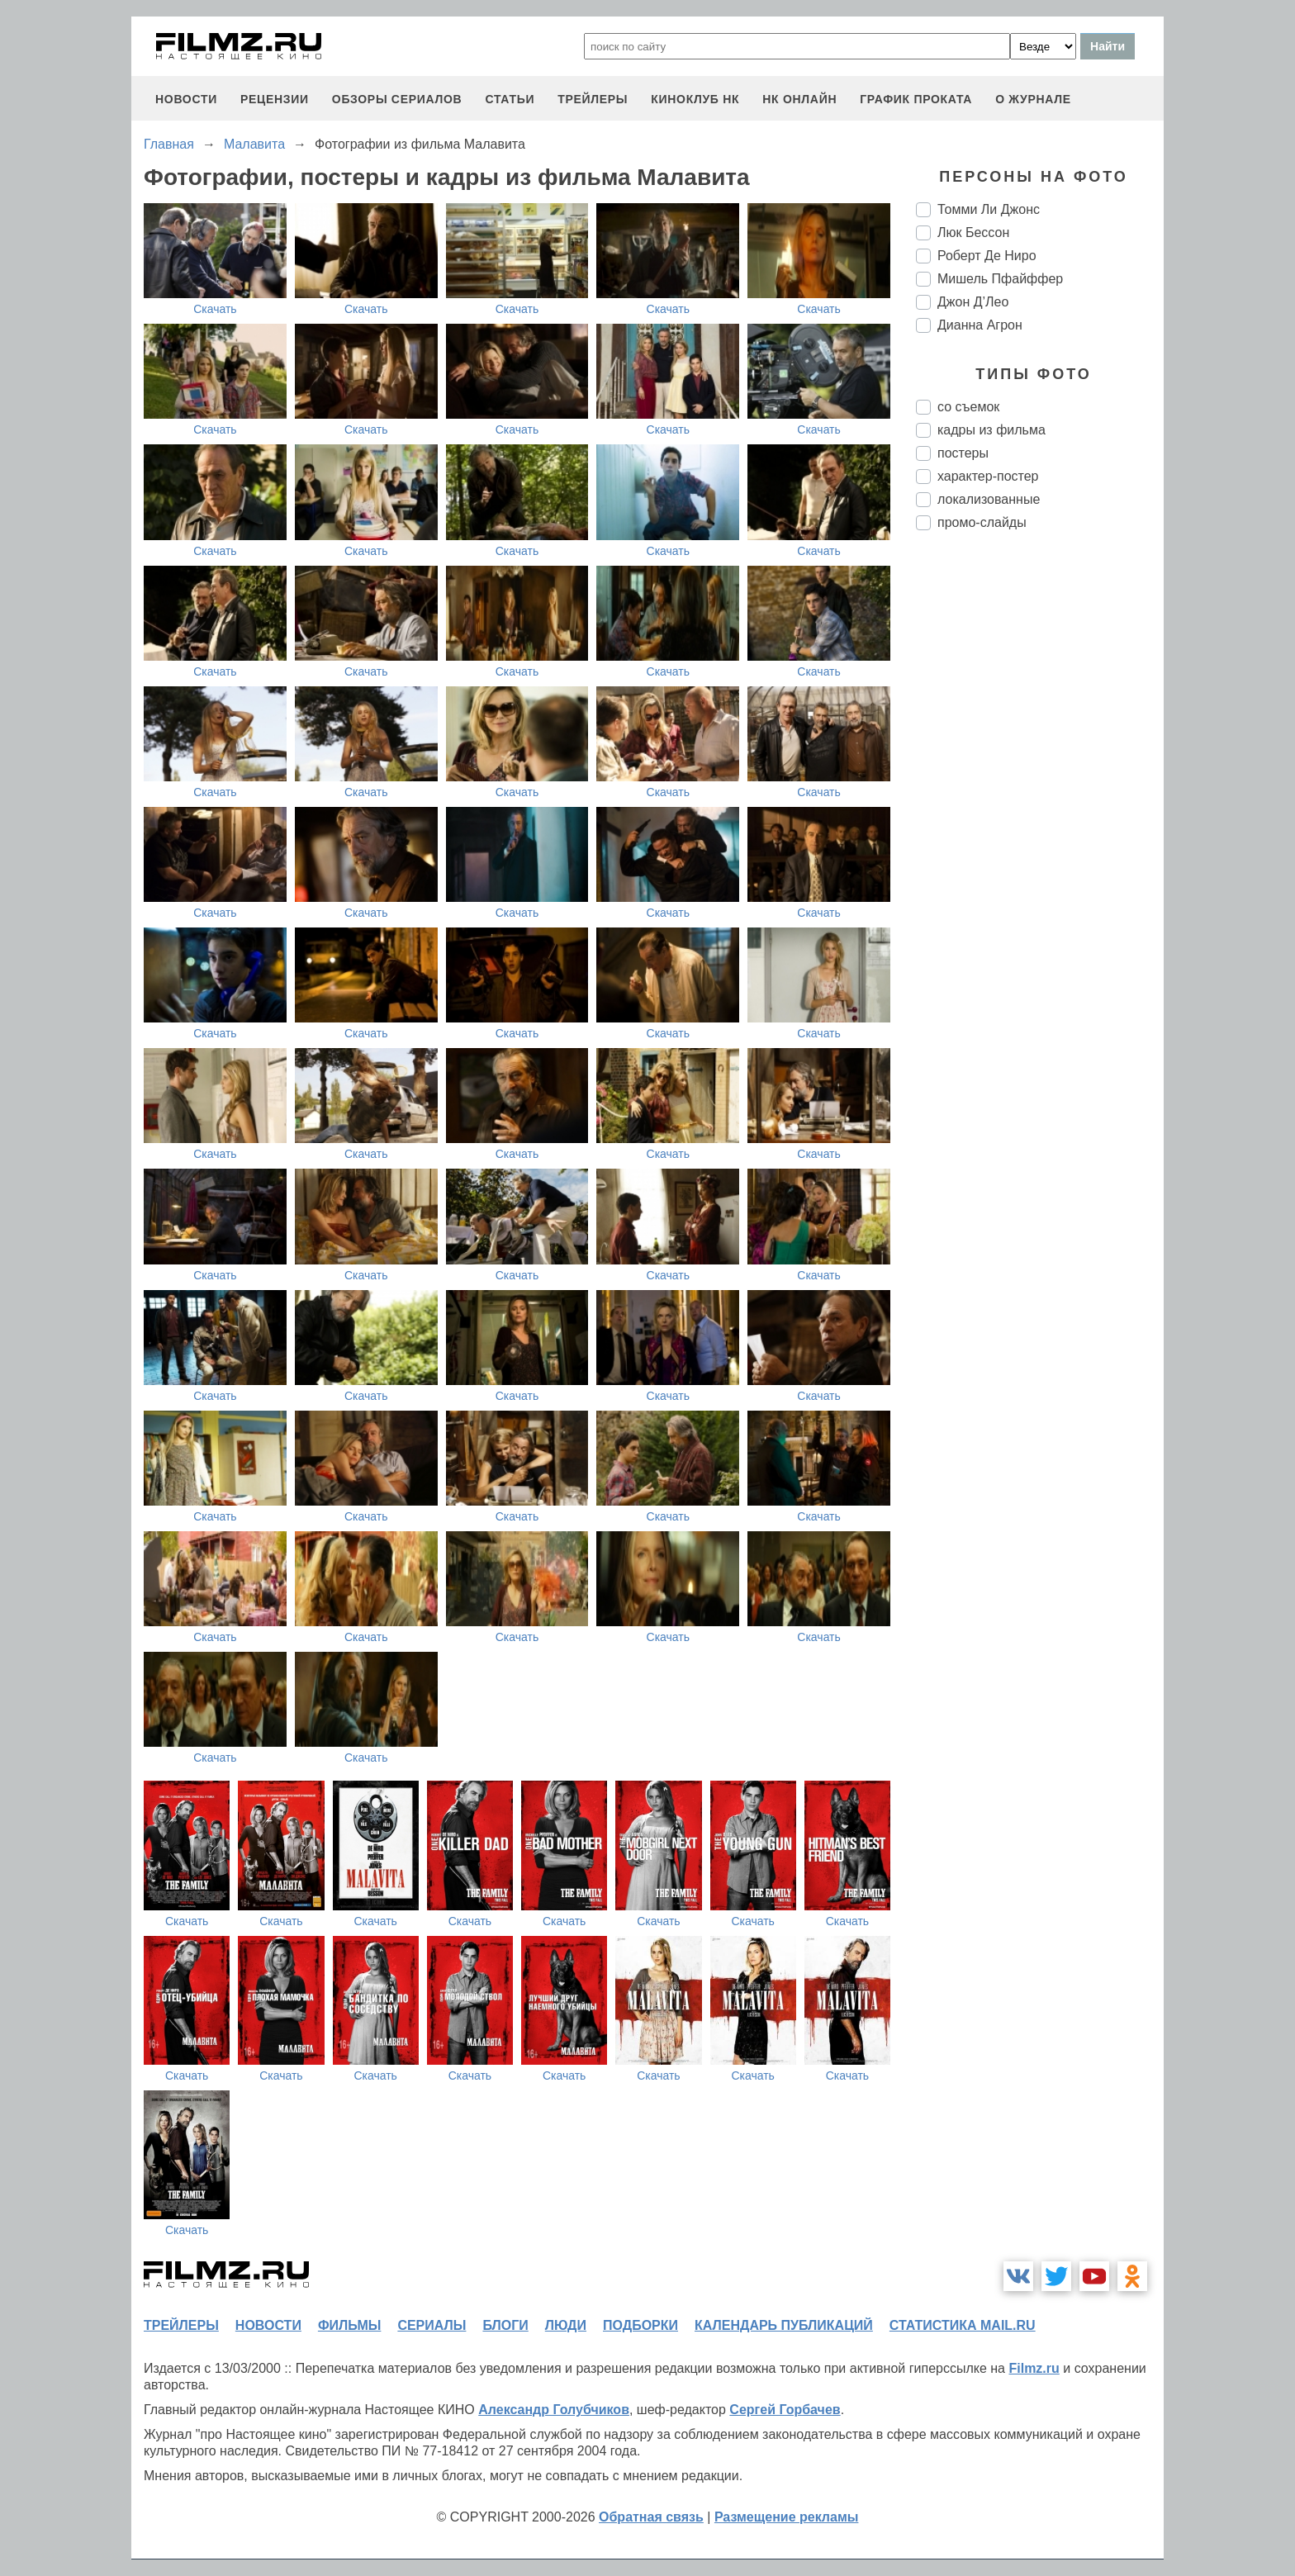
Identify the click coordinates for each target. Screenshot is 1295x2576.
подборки (640, 2325)
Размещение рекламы (786, 2517)
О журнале (1033, 99)
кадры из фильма (991, 430)
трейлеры (592, 99)
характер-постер (987, 476)
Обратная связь (651, 2517)
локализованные (988, 499)
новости (186, 99)
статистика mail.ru (962, 2325)
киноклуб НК (695, 99)
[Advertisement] (1040, 819)
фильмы (349, 2325)
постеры (963, 453)
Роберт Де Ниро (986, 256)
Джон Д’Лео (972, 302)
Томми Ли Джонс (988, 209)
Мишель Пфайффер (1000, 279)
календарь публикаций (784, 2325)
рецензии (274, 99)
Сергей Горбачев (784, 2410)
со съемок (968, 407)
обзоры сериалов (397, 99)
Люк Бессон (973, 232)
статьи (509, 99)
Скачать (215, 308)
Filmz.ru (1033, 2368)
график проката (916, 99)
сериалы (431, 2325)
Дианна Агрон (979, 325)
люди (565, 2325)
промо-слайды (982, 522)
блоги (505, 2325)
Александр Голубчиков (553, 2410)
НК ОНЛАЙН (799, 99)
